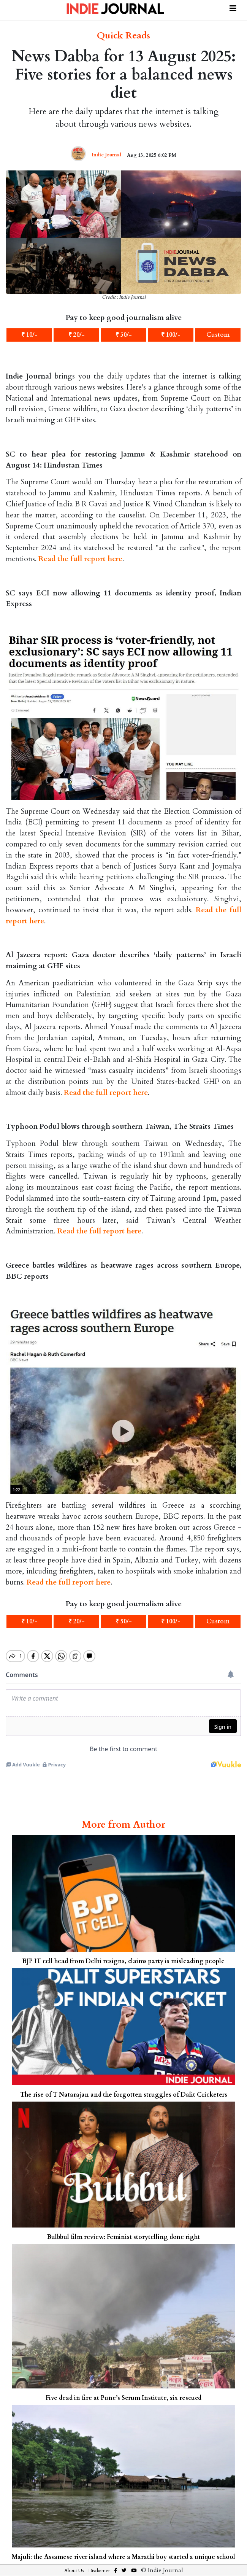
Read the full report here (80, 559)
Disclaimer (99, 2564)
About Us (74, 2564)
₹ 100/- (170, 335)
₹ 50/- (124, 335)
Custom (218, 335)
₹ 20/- (76, 335)
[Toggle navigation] (233, 7)
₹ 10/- (29, 335)
